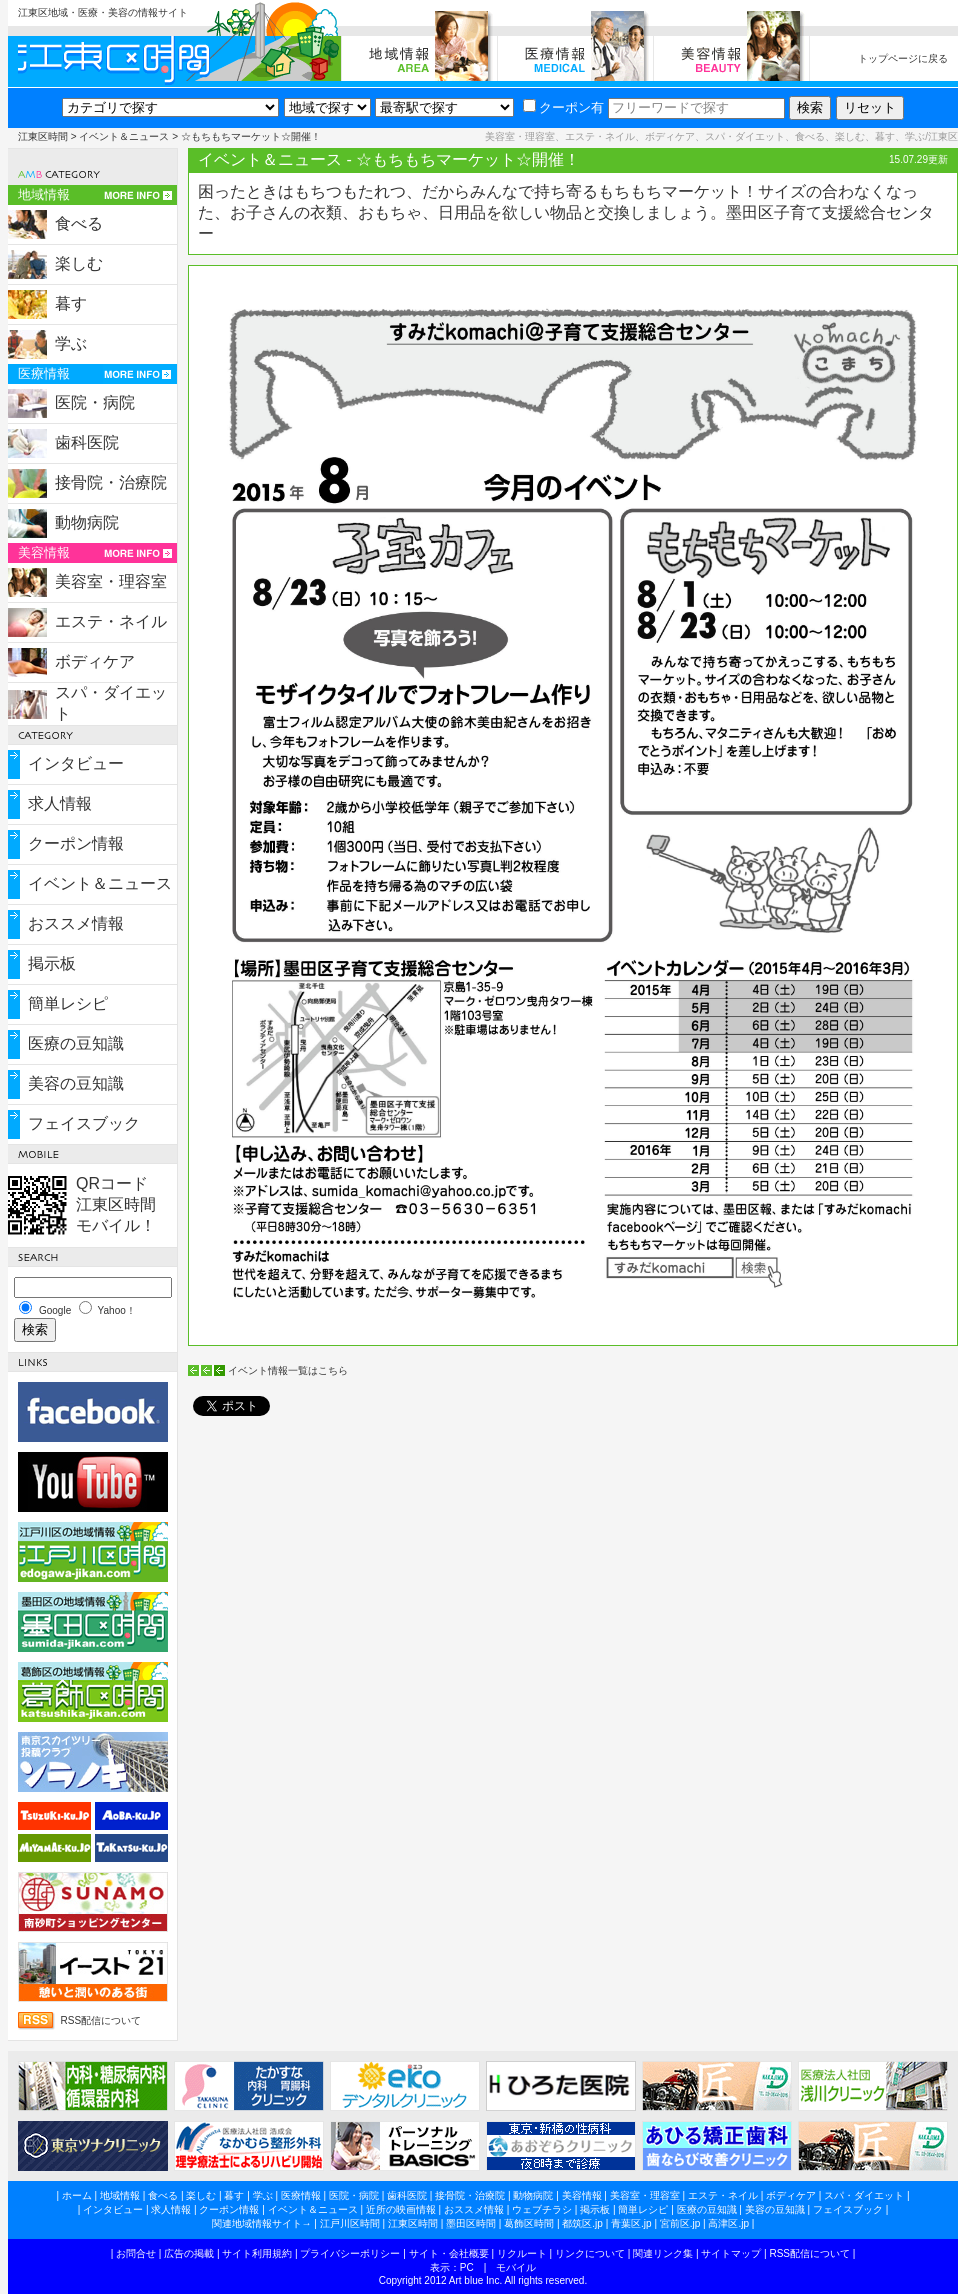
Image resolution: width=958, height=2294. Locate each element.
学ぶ (71, 343)
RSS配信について (101, 2020)
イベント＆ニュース (124, 136)
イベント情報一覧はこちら (288, 1370)
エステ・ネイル (111, 621)
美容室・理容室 (111, 581)
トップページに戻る (903, 58)
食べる (79, 223)
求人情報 (60, 803)
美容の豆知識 (76, 1083)
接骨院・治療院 (111, 482)
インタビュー (76, 763)
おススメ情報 (76, 923)
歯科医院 (87, 442)
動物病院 (87, 522)
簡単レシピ (68, 1003)
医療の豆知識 (76, 1043)
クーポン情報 (76, 843)
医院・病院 (95, 402)
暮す (71, 303)
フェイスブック (84, 1123)
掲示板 (52, 963)
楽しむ (79, 263)
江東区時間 (43, 136)
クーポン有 (563, 107)
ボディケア (95, 661)
